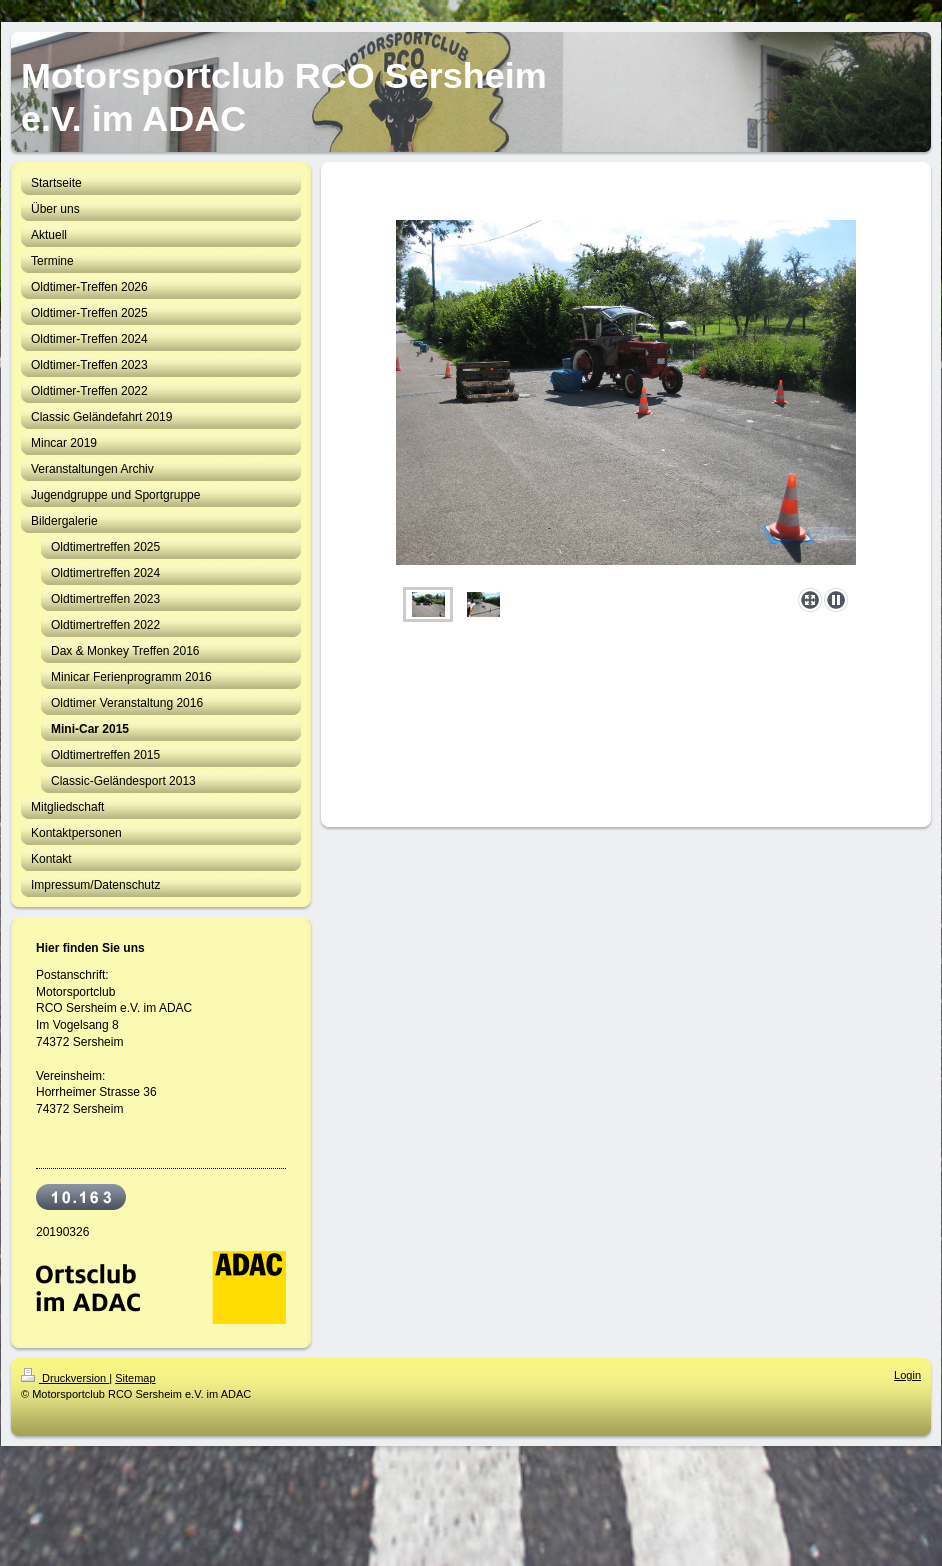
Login (907, 1375)
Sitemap (135, 1378)
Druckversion (65, 1378)
